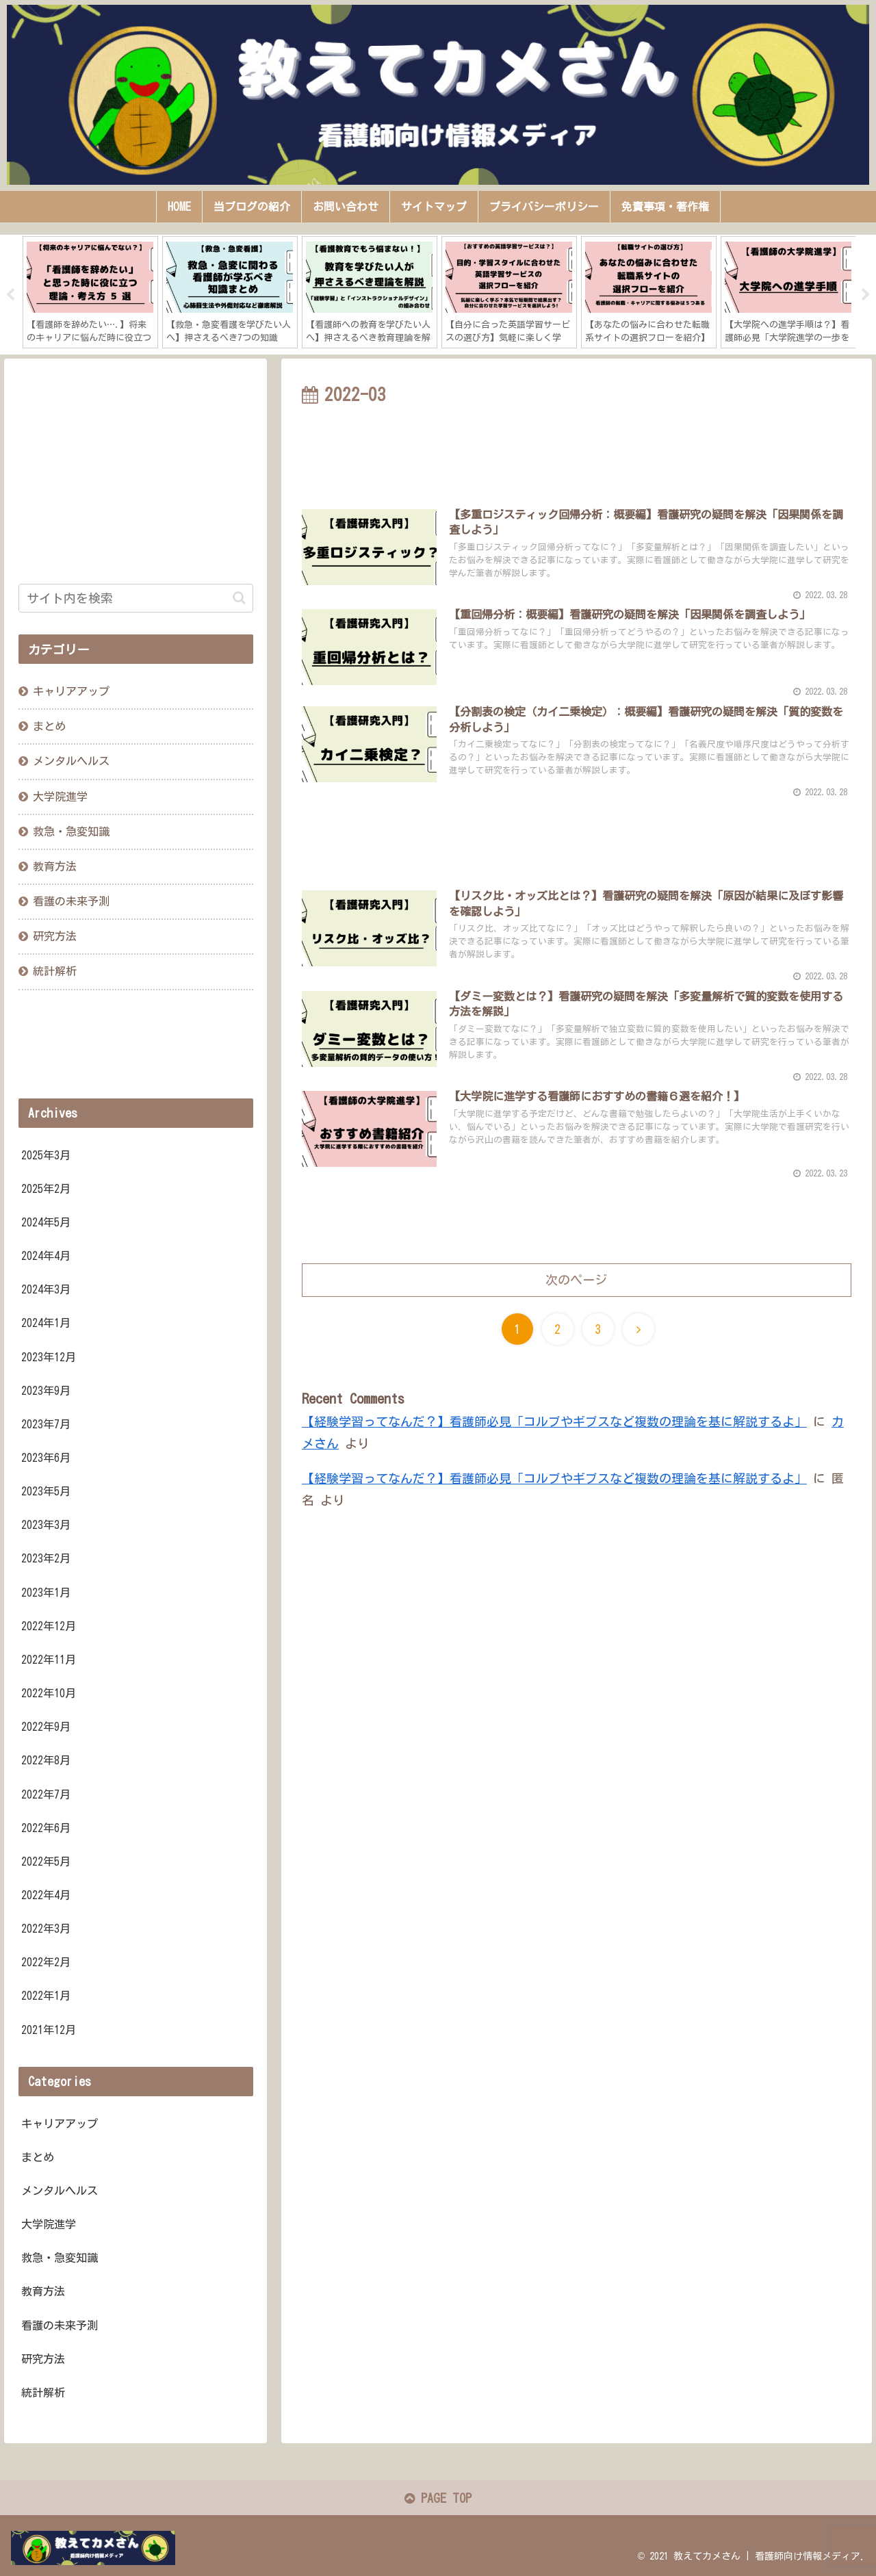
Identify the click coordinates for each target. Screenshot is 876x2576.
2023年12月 (48, 1357)
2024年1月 (45, 1322)
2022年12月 (48, 1626)
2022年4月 (45, 1895)
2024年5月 (45, 1222)
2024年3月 (45, 1289)
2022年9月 (45, 1726)
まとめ (49, 726)
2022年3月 (45, 1928)
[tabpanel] (90, 292)
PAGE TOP (438, 2498)
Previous (10, 295)
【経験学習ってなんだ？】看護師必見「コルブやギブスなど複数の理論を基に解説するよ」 (554, 1421)
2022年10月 (48, 1693)
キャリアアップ (71, 691)
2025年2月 (45, 1188)
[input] (136, 598)
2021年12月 (48, 2029)
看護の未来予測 (71, 901)
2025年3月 (45, 1155)
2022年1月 (45, 1995)
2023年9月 (45, 1390)
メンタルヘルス (71, 761)
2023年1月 (45, 1592)
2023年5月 (45, 1491)
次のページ (576, 1280)
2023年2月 (45, 1558)
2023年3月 (45, 1524)
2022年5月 (45, 1861)
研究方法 (55, 936)
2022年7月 (45, 1794)
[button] (239, 598)
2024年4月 (45, 1255)
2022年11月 (48, 1659)
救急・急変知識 (71, 831)
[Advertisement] (576, 447)
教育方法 (55, 866)
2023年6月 (45, 1457)
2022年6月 (45, 1827)
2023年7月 (45, 1424)
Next (866, 295)
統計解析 (55, 971)
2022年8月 (45, 1760)
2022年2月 (45, 1962)
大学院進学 (60, 796)
